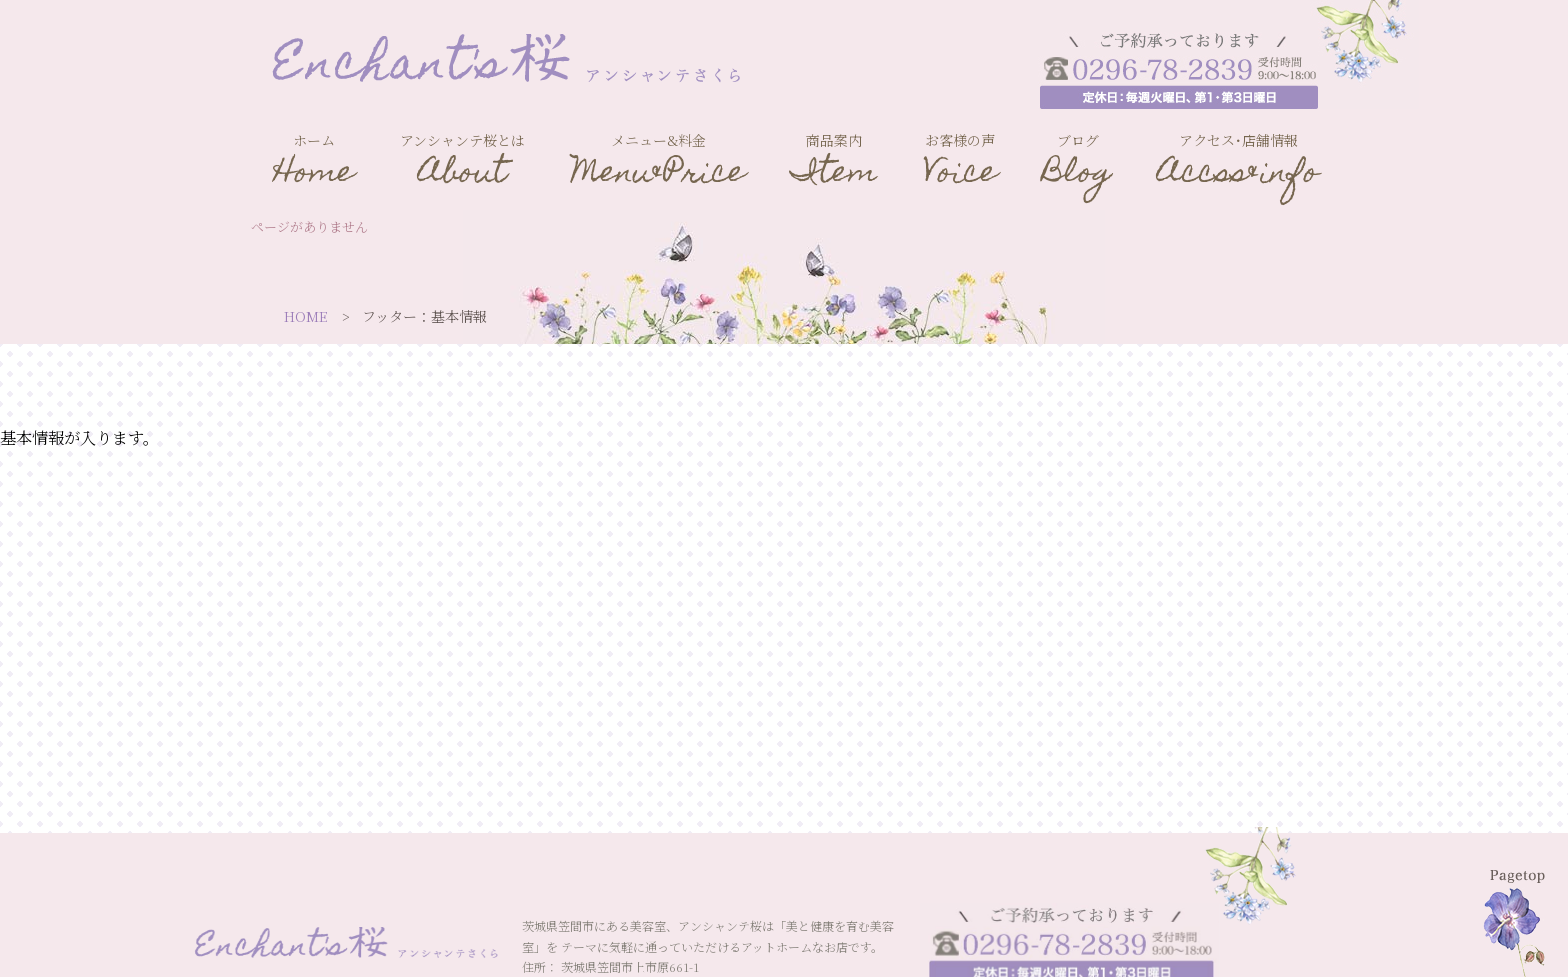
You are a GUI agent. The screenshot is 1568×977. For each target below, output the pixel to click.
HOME (306, 316)
